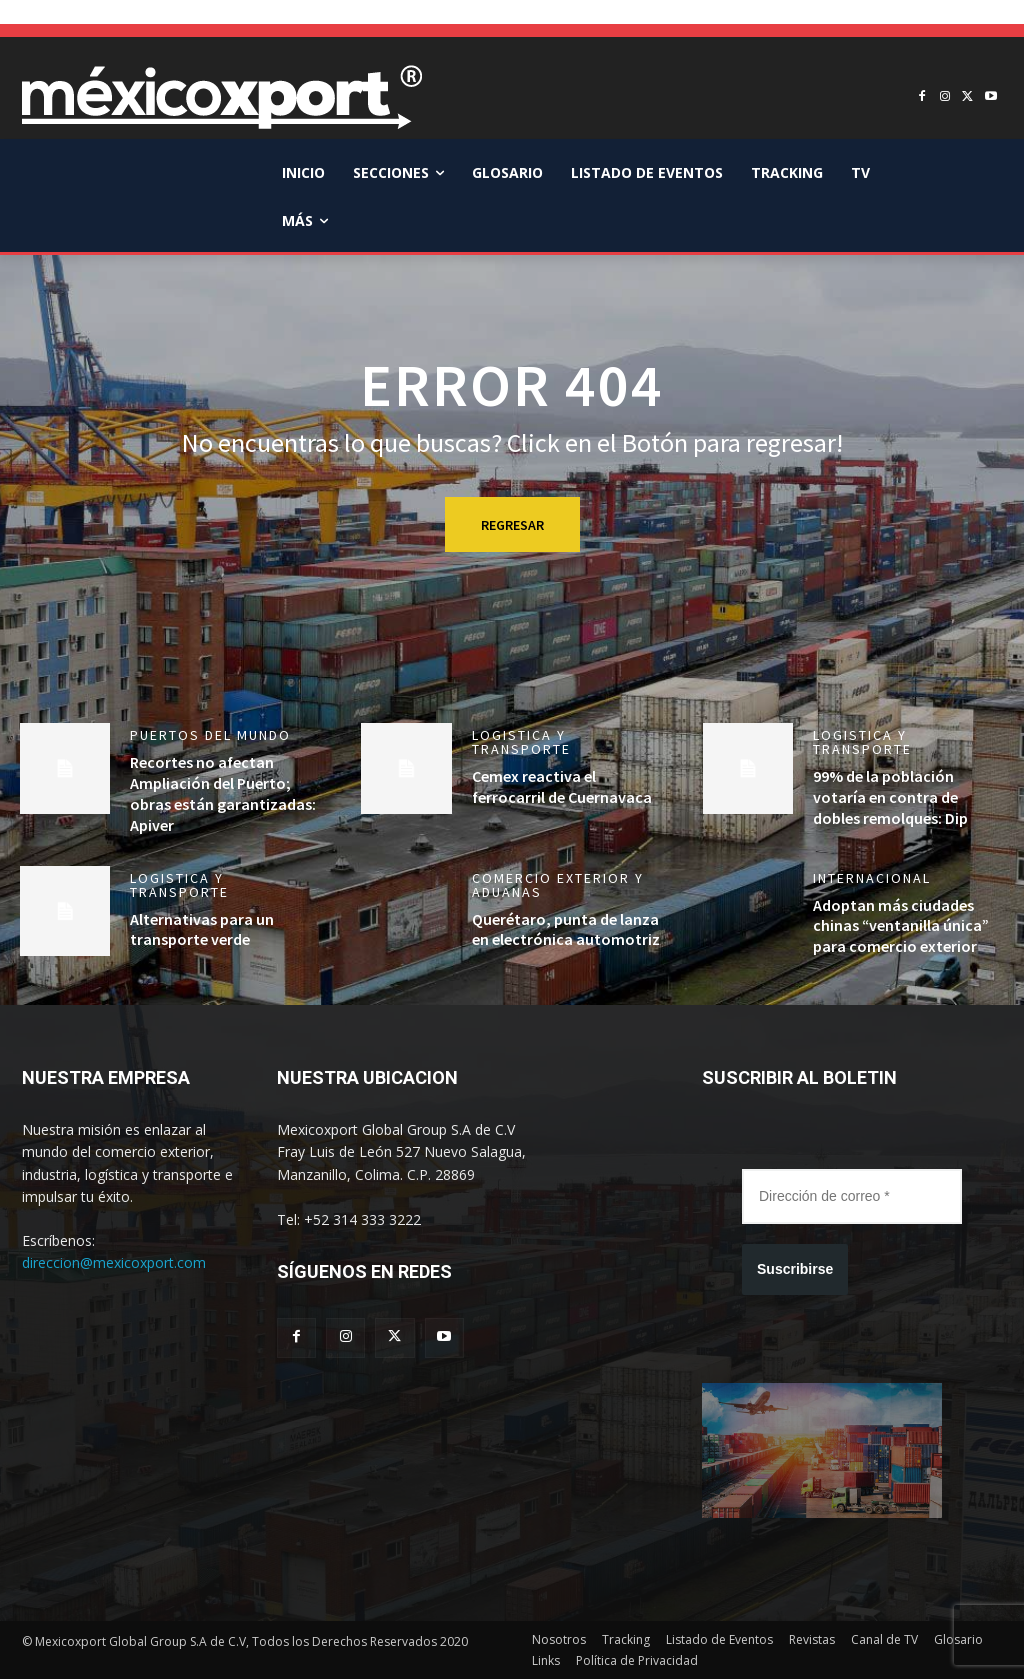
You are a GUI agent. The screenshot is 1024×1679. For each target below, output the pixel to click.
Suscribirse (795, 1269)
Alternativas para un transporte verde (202, 929)
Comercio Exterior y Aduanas (558, 885)
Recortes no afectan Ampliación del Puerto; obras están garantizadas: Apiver (223, 793)
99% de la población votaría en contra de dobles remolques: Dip (890, 797)
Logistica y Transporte (521, 742)
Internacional (872, 878)
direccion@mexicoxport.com (114, 1262)
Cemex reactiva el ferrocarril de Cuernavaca (562, 786)
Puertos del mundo (210, 735)
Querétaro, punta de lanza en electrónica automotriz (566, 929)
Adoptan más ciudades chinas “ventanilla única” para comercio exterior (901, 926)
